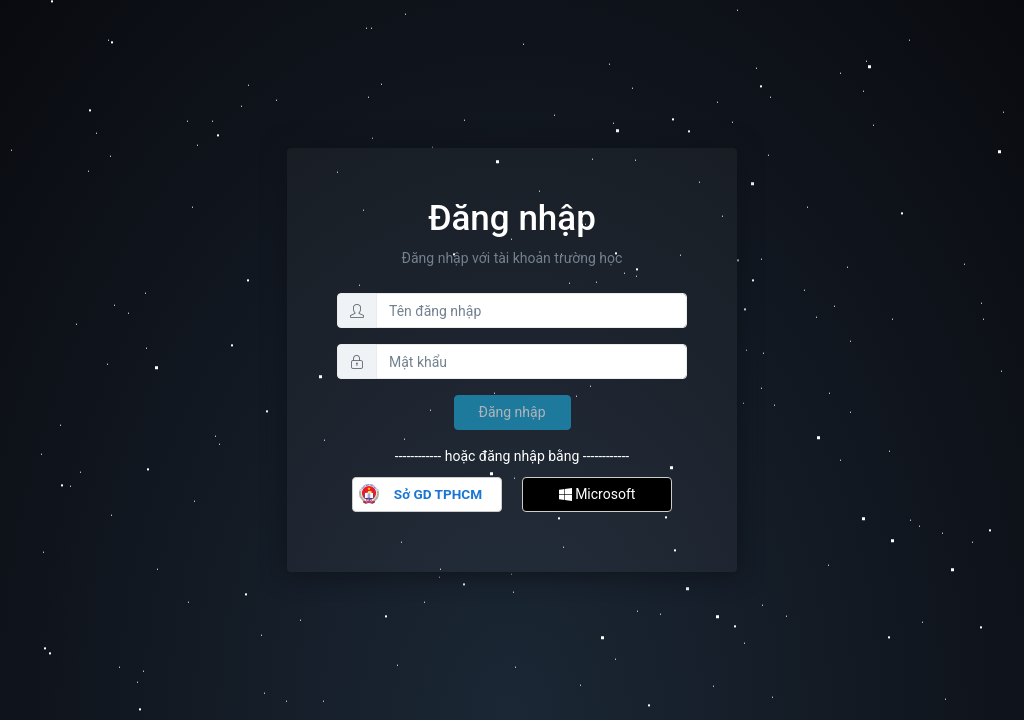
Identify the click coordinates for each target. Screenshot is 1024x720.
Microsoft (597, 494)
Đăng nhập (512, 412)
